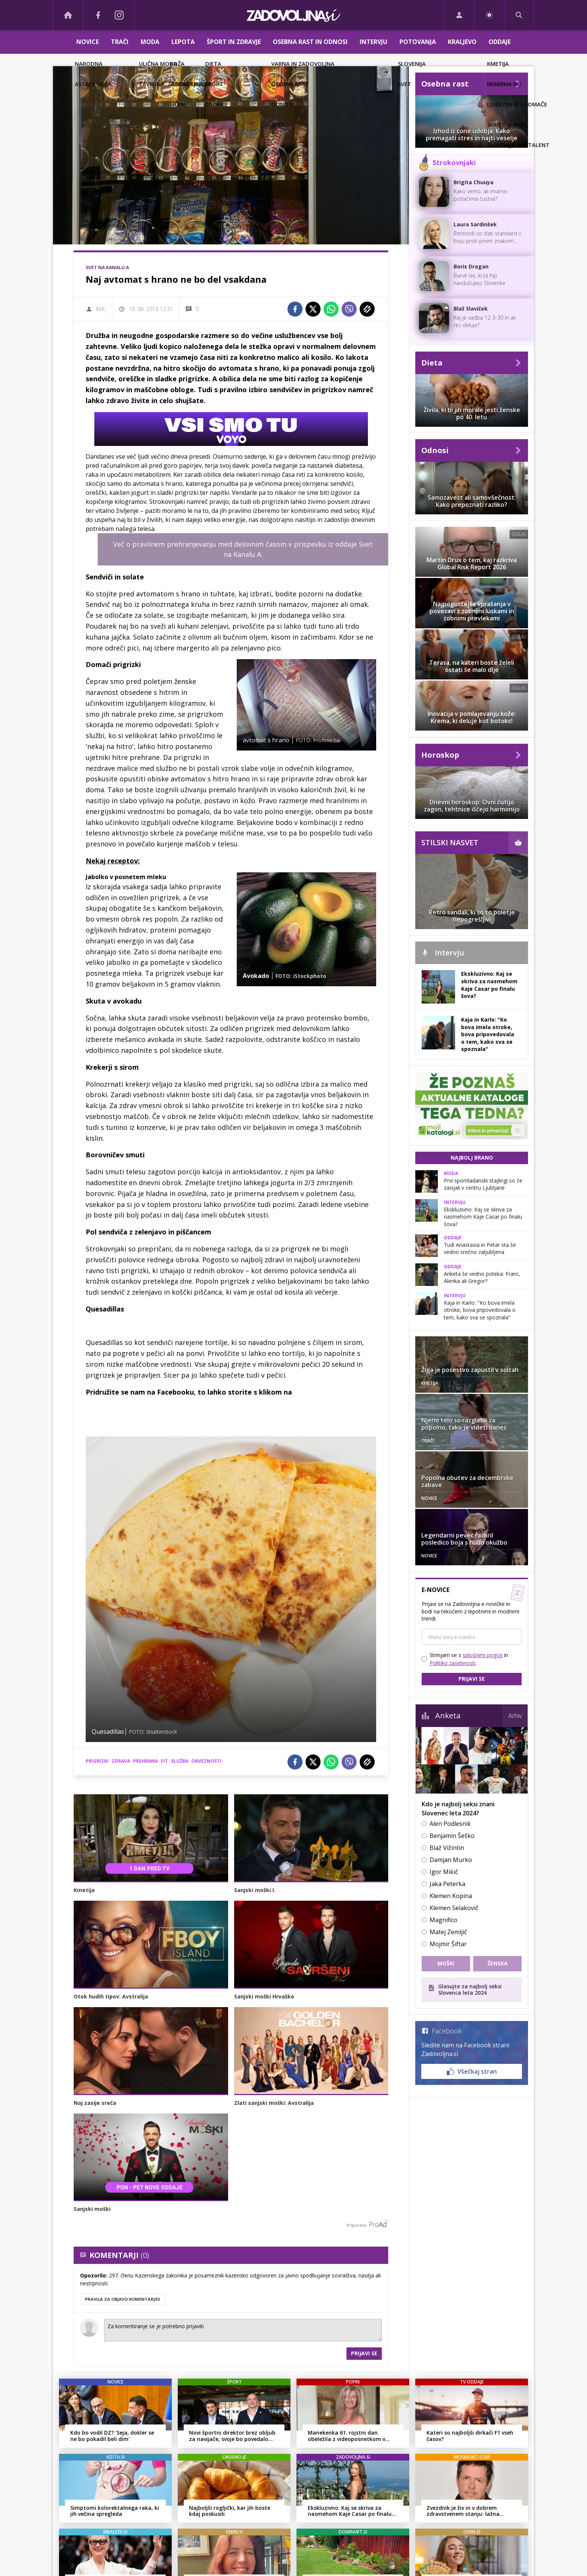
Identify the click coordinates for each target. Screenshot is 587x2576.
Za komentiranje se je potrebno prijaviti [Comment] (243, 2330)
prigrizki (97, 1761)
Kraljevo (462, 42)
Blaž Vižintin (447, 1848)
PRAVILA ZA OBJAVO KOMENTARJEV (122, 2299)
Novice (87, 42)
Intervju (373, 42)
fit (164, 1761)
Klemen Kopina (451, 1896)
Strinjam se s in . (469, 1658)
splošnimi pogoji (482, 1655)
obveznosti (206, 1761)
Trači (120, 42)
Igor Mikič (444, 1872)
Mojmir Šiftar (448, 1944)
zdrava (121, 1761)
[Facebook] (98, 15)
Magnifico (443, 1920)
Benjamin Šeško (452, 1836)
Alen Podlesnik (450, 1823)
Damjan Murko (451, 1860)
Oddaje (500, 42)
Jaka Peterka (447, 1884)
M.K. (101, 308)
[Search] (519, 15)
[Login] (459, 15)
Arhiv (515, 1716)
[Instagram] (119, 15)
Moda (150, 42)
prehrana (145, 1761)
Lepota (183, 42)
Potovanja (417, 42)
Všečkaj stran (472, 2071)
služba (179, 1761)
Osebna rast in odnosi (310, 42)
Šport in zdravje (234, 42)
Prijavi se (364, 2353)
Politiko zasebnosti (452, 1662)
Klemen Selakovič (454, 1908)
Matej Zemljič (448, 1932)
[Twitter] (313, 309)
